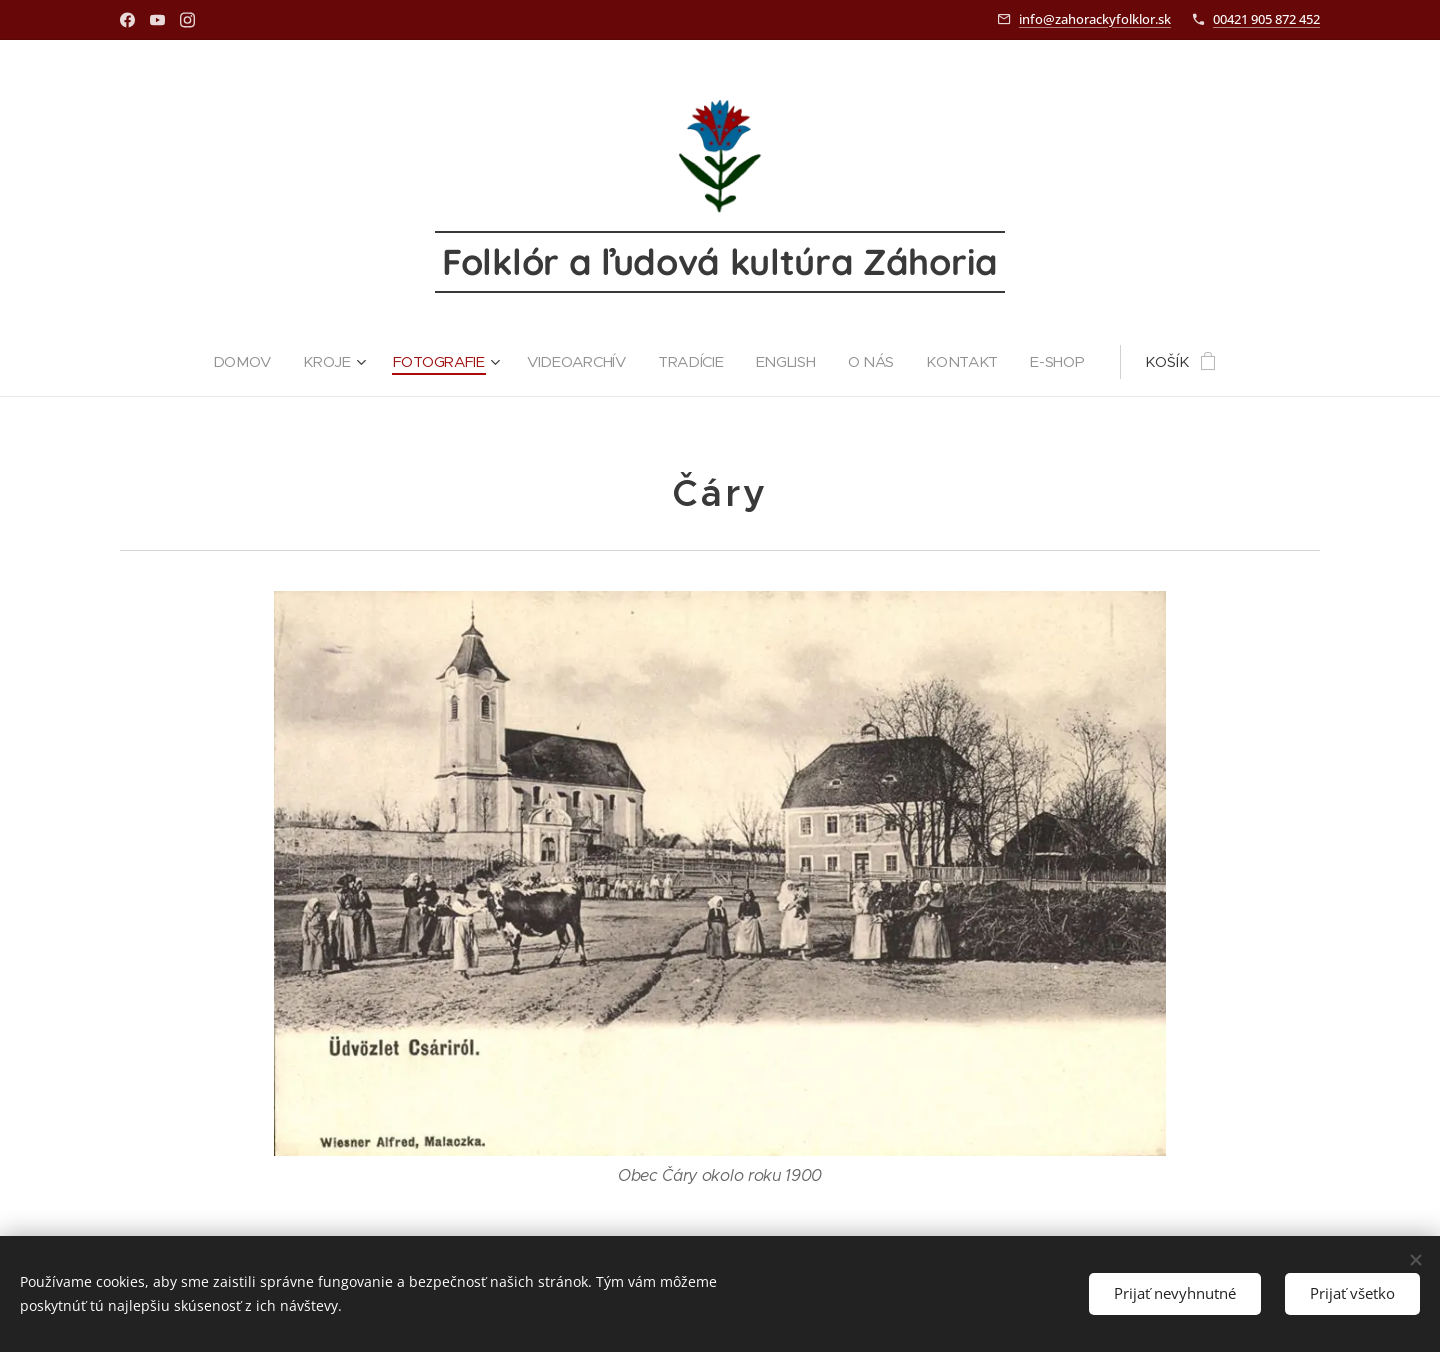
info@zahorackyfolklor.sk (1095, 19)
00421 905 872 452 (1266, 19)
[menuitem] (242, 362)
